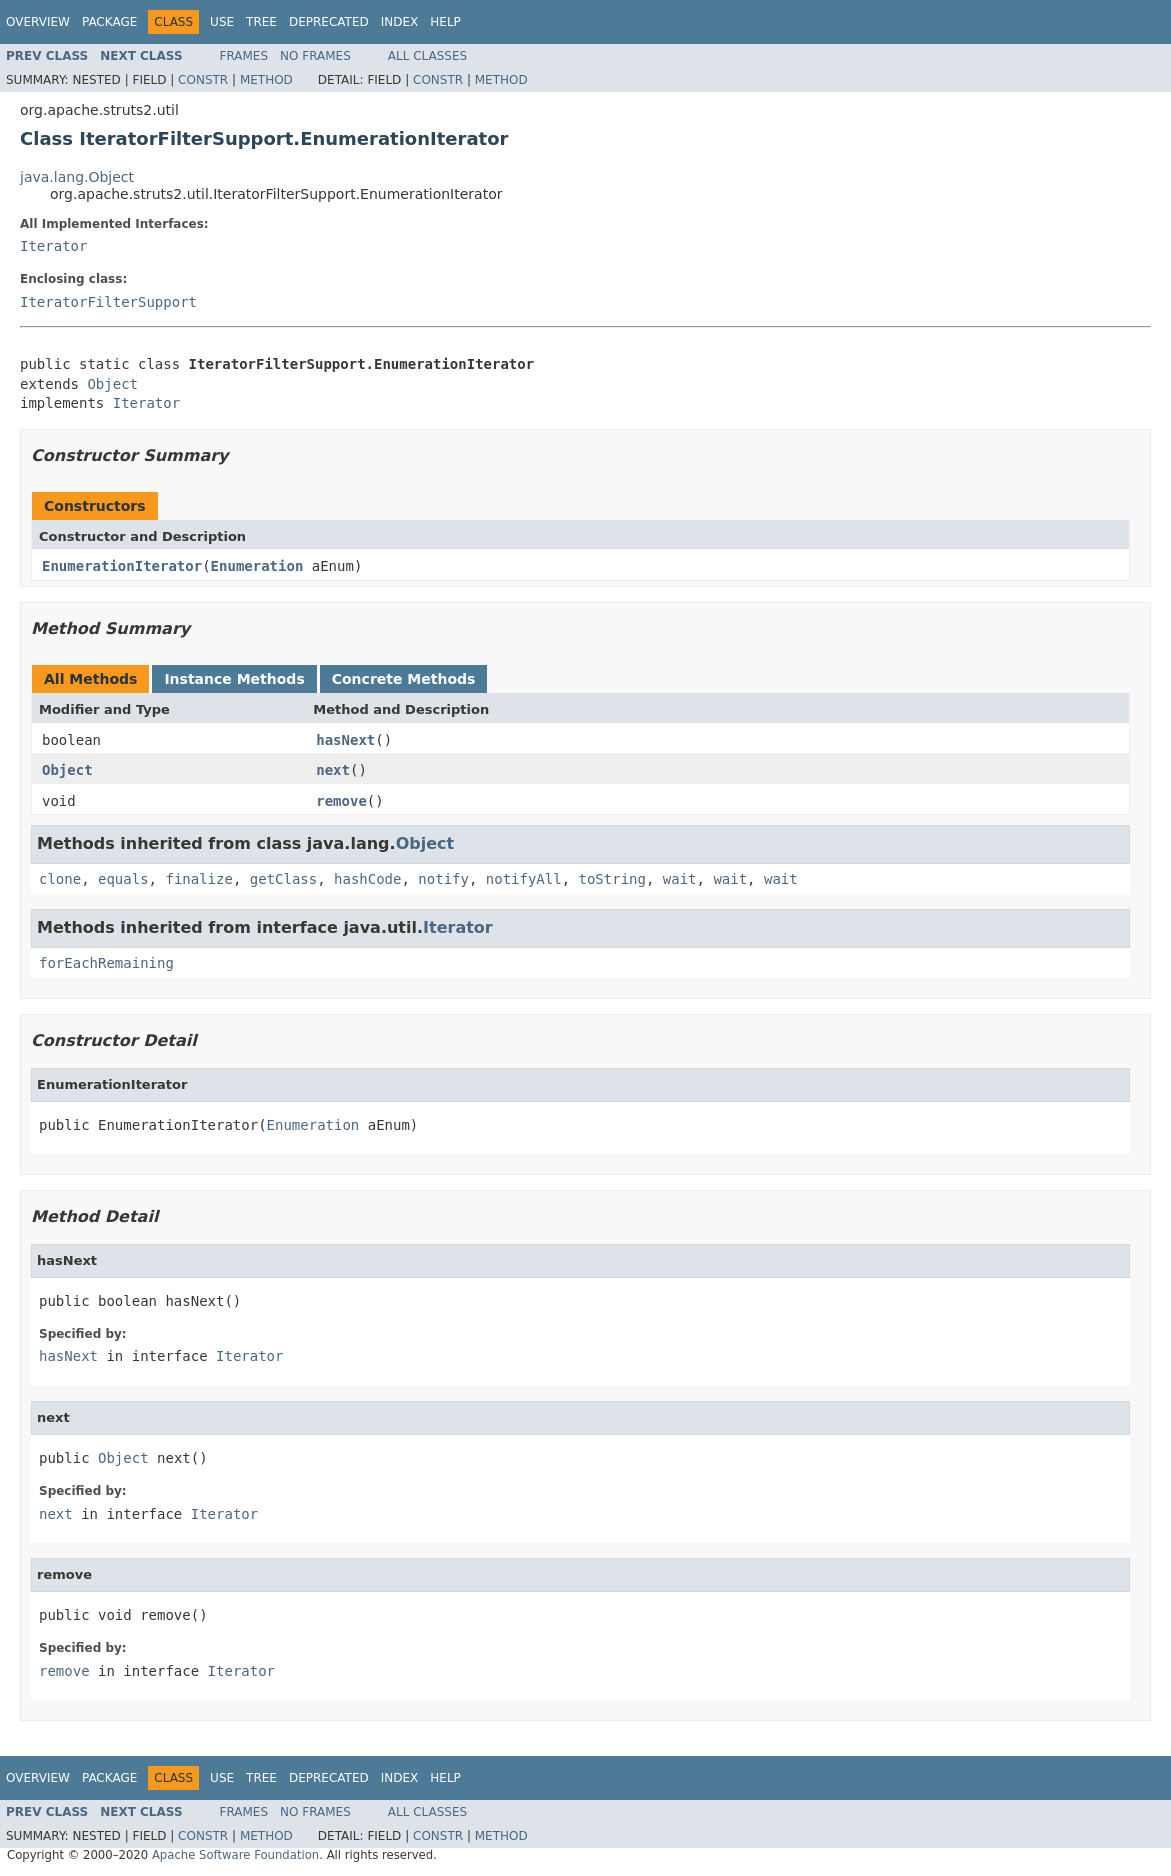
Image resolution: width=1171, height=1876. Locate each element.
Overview (38, 22)
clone (60, 879)
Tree (261, 22)
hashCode (367, 879)
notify (443, 879)
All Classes (427, 56)
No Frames (315, 56)
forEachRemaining (106, 963)
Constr (203, 80)
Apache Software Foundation (235, 1855)
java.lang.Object (77, 177)
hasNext (345, 740)
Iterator (53, 246)
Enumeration (257, 566)
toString (612, 879)
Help (445, 22)
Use (222, 22)
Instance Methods (234, 679)
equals (123, 879)
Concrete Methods (404, 679)
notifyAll (524, 879)
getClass (283, 879)
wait (680, 879)
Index (400, 22)
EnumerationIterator (122, 566)
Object (112, 384)
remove (341, 801)
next (333, 770)
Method (266, 80)
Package (109, 22)
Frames (244, 56)
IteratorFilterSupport (108, 302)
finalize (198, 879)
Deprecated (329, 22)
